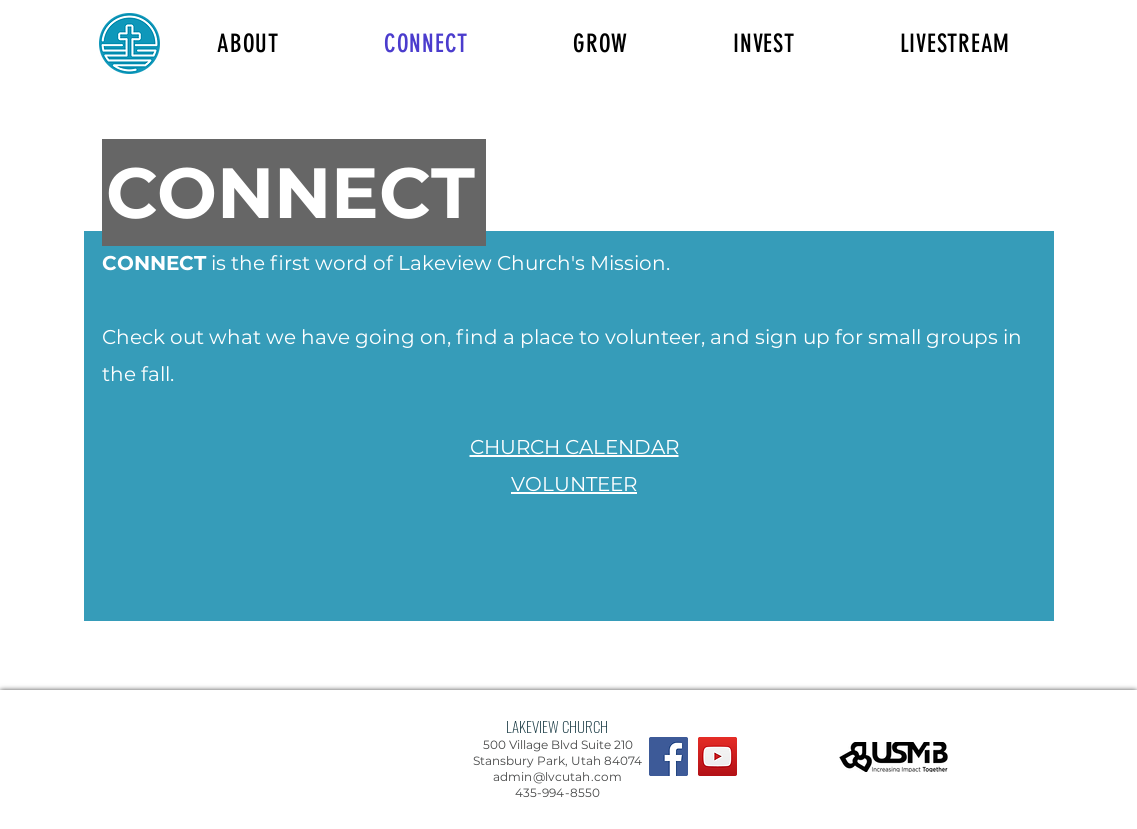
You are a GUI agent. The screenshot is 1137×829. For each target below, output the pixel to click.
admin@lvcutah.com (557, 776)
